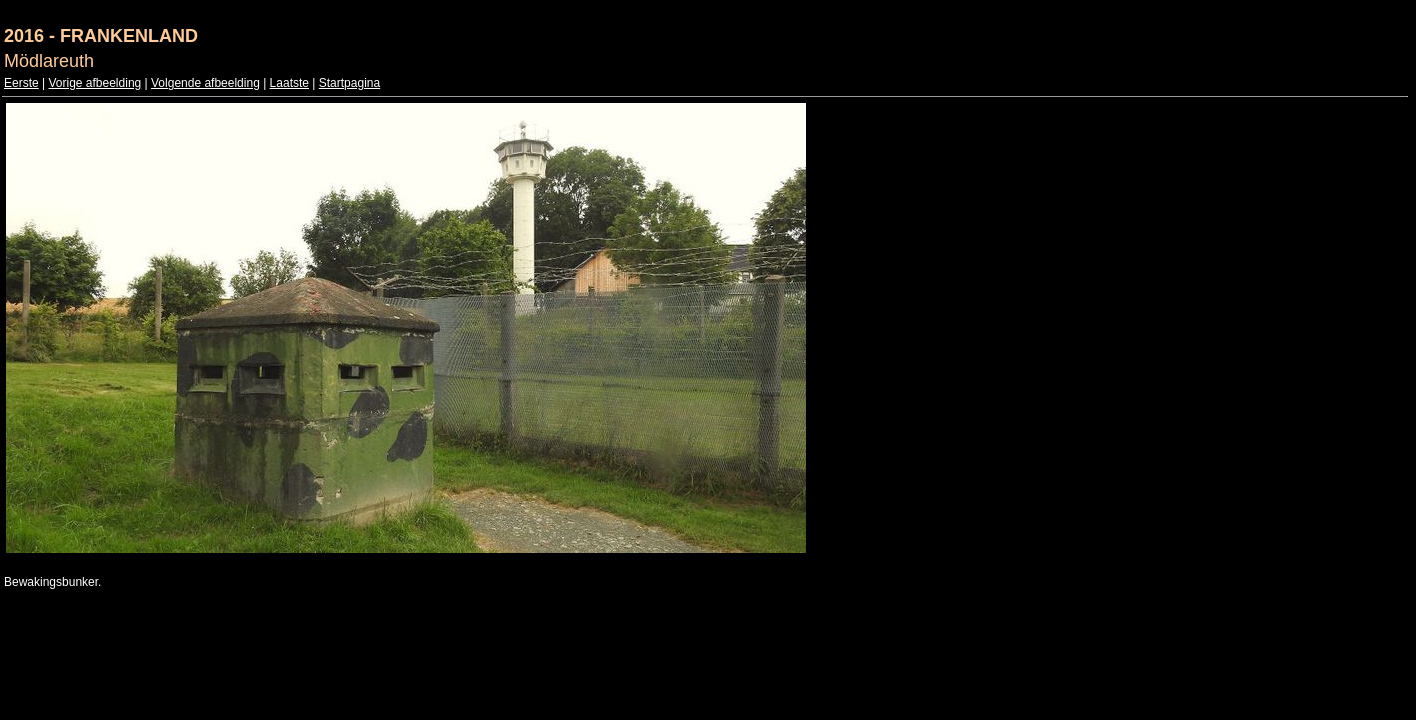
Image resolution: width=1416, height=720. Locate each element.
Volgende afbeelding (205, 83)
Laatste (289, 83)
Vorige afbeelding (94, 83)
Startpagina (349, 83)
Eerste (21, 83)
